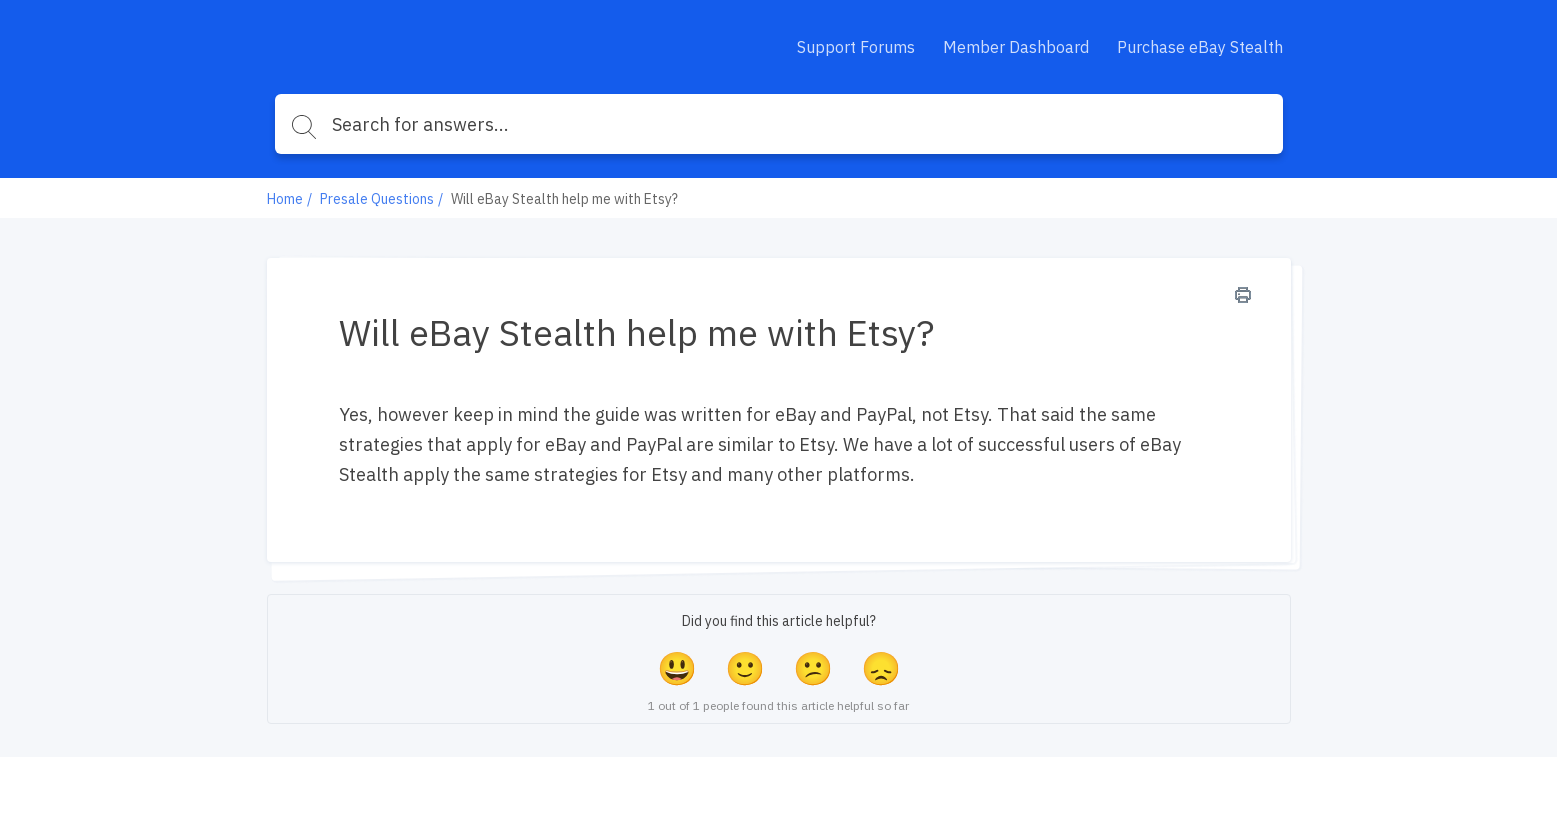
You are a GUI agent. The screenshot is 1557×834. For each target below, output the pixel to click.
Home (285, 199)
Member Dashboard (1016, 47)
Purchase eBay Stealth (1200, 47)
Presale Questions (377, 199)
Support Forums (856, 47)
